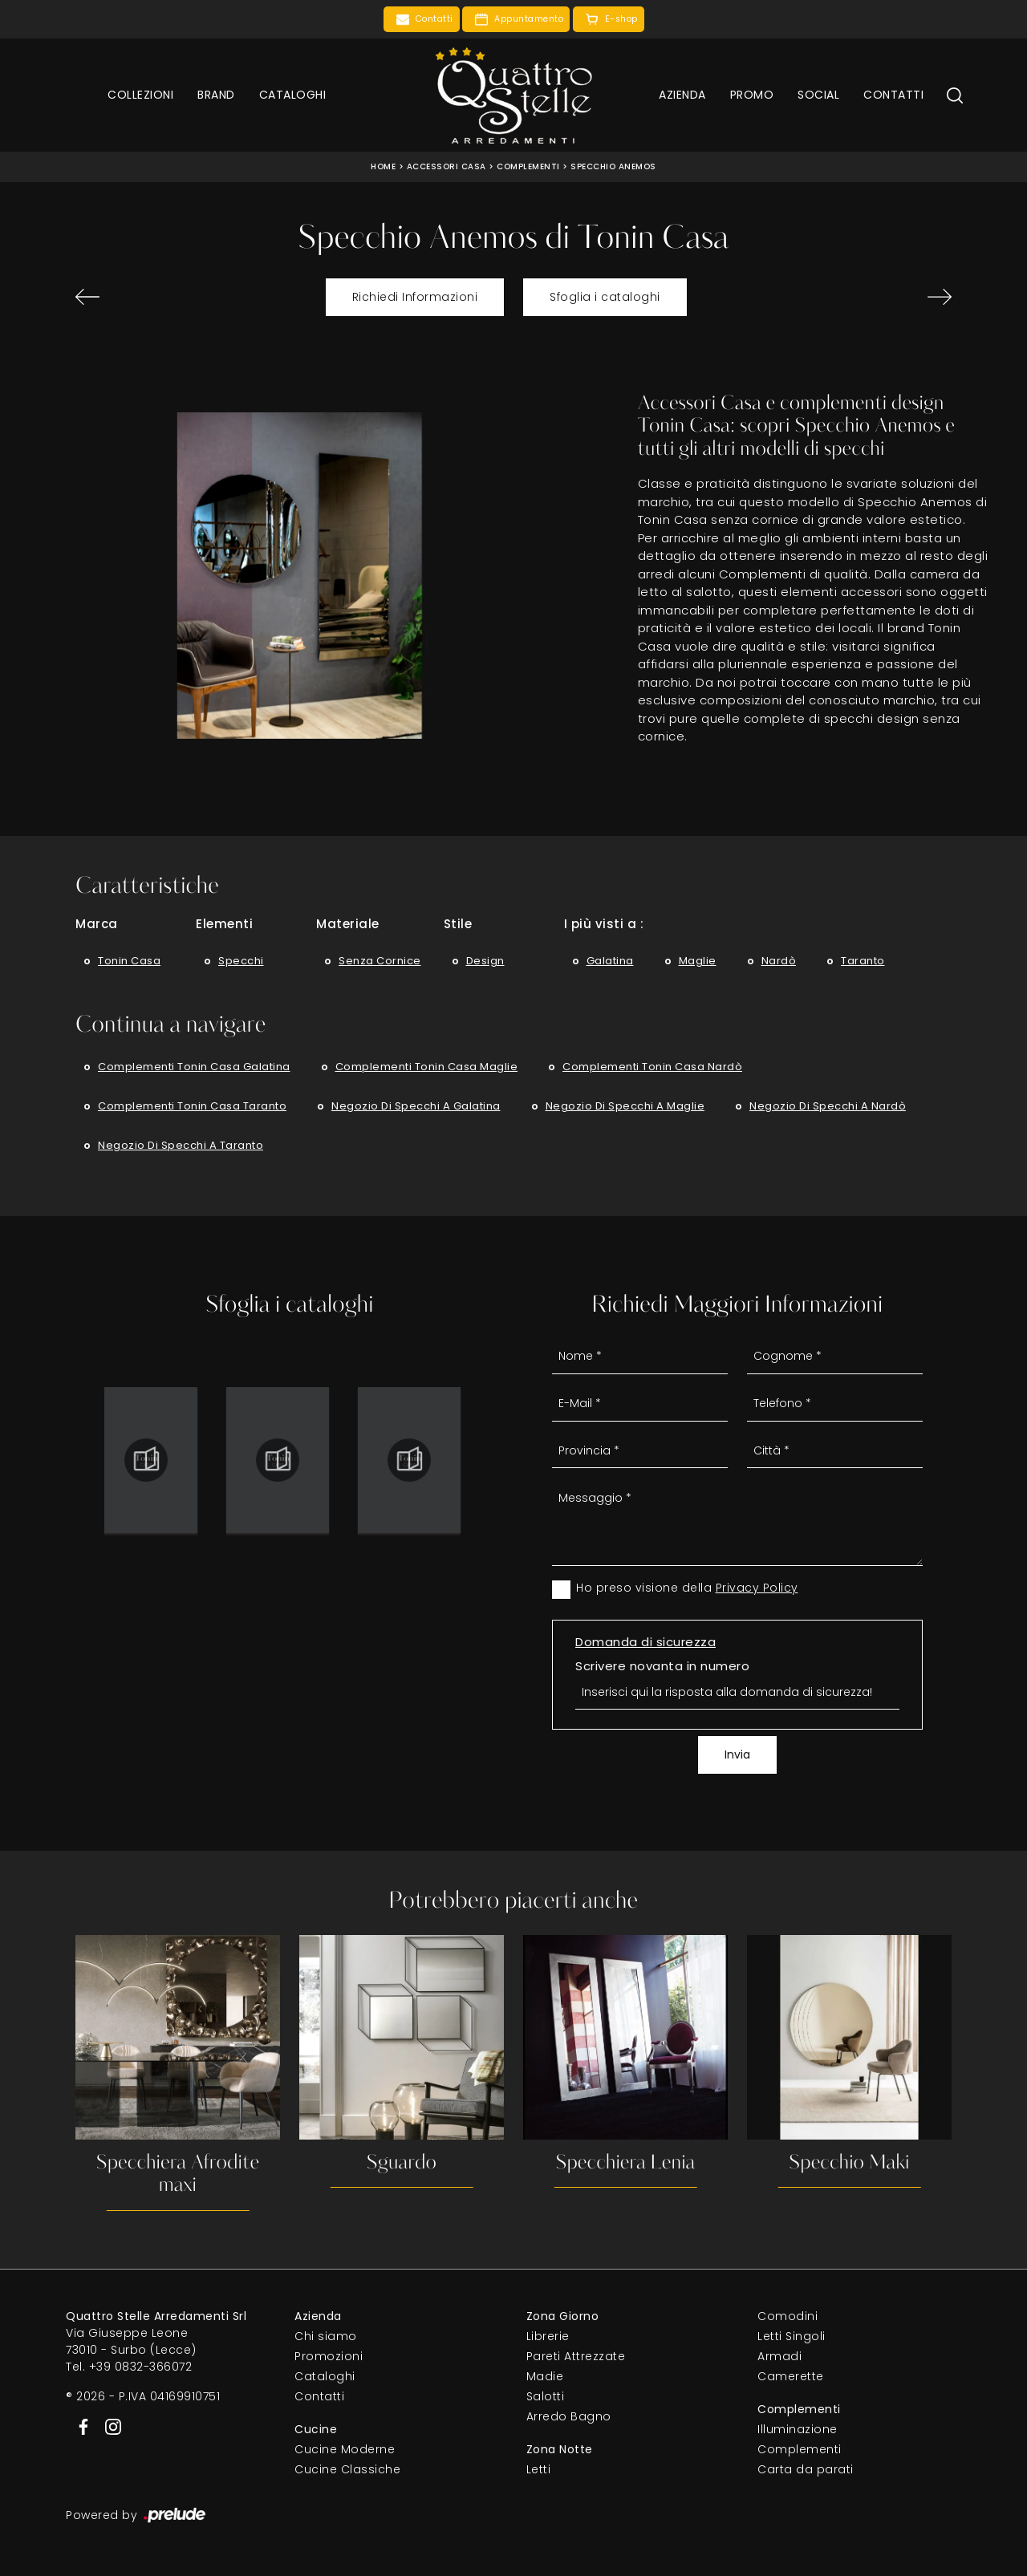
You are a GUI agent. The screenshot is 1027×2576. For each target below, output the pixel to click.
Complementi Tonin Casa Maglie (426, 1066)
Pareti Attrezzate (576, 2356)
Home (383, 166)
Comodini (787, 2316)
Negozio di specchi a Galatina (416, 1106)
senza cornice (380, 960)
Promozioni (328, 2356)
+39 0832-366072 (141, 2367)
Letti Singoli (791, 2336)
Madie (545, 2376)
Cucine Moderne (344, 2449)
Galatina (610, 960)
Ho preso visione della (687, 1588)
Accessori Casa (446, 166)
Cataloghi (293, 95)
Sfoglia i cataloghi (605, 297)
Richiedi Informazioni (415, 297)
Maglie (697, 960)
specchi (241, 960)
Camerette (790, 2376)
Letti (538, 2469)
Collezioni (140, 95)
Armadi (779, 2356)
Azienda (682, 95)
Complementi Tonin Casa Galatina (194, 1066)
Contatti (893, 95)
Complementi (528, 166)
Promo (752, 95)
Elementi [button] (224, 923)
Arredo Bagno (568, 2416)
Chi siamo (325, 2336)
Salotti (545, 2396)
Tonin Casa (129, 960)
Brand (216, 95)
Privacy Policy (757, 1588)
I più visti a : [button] (604, 923)
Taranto (863, 960)
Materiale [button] (348, 923)
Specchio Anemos (613, 166)
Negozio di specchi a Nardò (827, 1106)
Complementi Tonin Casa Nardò (652, 1066)
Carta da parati (805, 2469)
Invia (737, 1754)
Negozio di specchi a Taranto (180, 1145)
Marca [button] (96, 923)
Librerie (548, 2336)
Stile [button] (458, 923)
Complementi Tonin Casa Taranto (192, 1106)
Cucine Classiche (347, 2469)
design (485, 960)
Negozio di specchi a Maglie (625, 1106)
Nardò (779, 960)
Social (818, 95)
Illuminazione (797, 2429)
